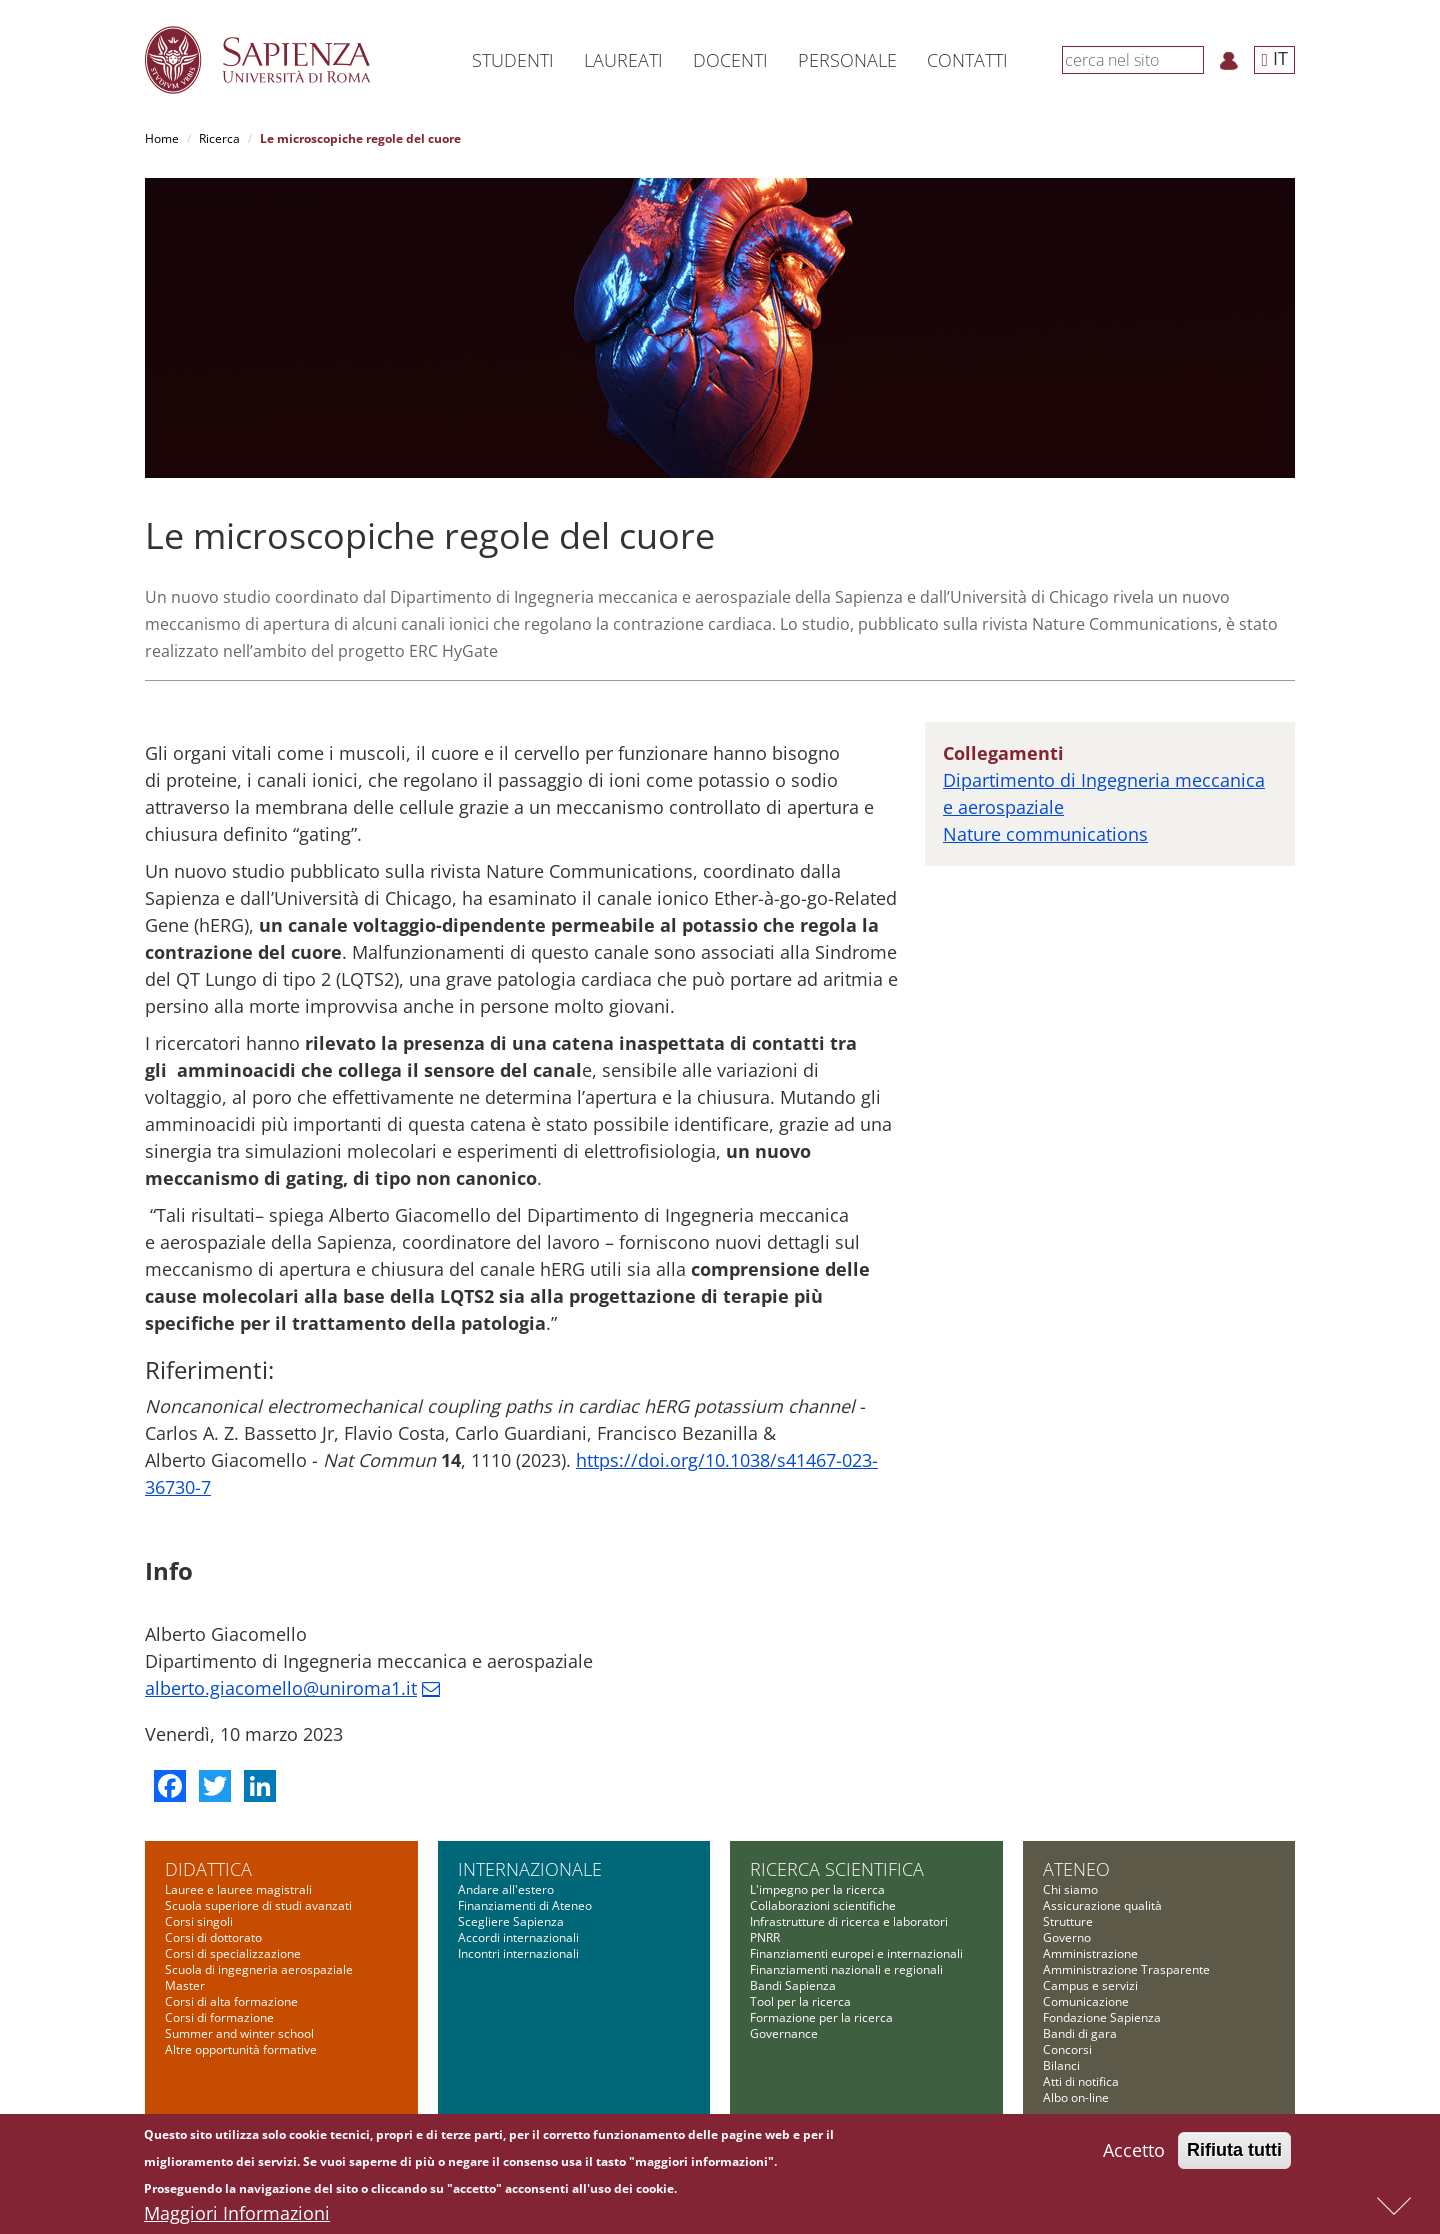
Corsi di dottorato (213, 1937)
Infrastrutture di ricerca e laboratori (849, 1921)
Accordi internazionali (518, 1937)
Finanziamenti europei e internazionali (856, 1953)
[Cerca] (1193, 59)
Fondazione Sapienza (1102, 2017)
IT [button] (1274, 58)
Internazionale (530, 1869)
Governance (784, 2033)
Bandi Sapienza (793, 1985)
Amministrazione (1090, 1953)
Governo (1067, 1937)
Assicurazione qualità (1102, 1905)
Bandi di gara (1080, 2033)
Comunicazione (1086, 2001)
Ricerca (219, 138)
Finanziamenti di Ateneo (525, 1905)
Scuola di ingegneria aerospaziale (259, 1969)
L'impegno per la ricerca (817, 1889)
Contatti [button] (967, 60)
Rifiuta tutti (1234, 2151)
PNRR (765, 1937)
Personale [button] (847, 60)
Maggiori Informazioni (237, 2214)
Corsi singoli (199, 1921)
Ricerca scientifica (837, 1869)
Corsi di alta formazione (231, 2001)
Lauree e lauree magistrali (238, 1889)
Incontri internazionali (518, 1953)
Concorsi (1067, 2049)
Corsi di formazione (219, 2017)
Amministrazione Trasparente (1126, 1969)
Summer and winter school (239, 2033)
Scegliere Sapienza (511, 1921)
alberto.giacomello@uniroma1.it (281, 1688)
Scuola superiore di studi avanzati (258, 1905)
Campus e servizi (1090, 1985)
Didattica (208, 1869)
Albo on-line (1076, 2097)
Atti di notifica (1081, 2081)
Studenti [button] (513, 60)
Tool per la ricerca (800, 2001)
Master (185, 1985)
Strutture (1068, 1921)
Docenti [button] (730, 60)
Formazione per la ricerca (821, 2017)
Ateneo (1076, 1869)
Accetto (1134, 2151)
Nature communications (1045, 834)
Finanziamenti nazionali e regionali (846, 1969)
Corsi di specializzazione (233, 1953)
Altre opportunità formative (241, 2049)
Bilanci (1061, 2065)
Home (162, 138)
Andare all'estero (506, 1889)
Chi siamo (1070, 1889)
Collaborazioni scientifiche (823, 1905)
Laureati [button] (623, 60)
